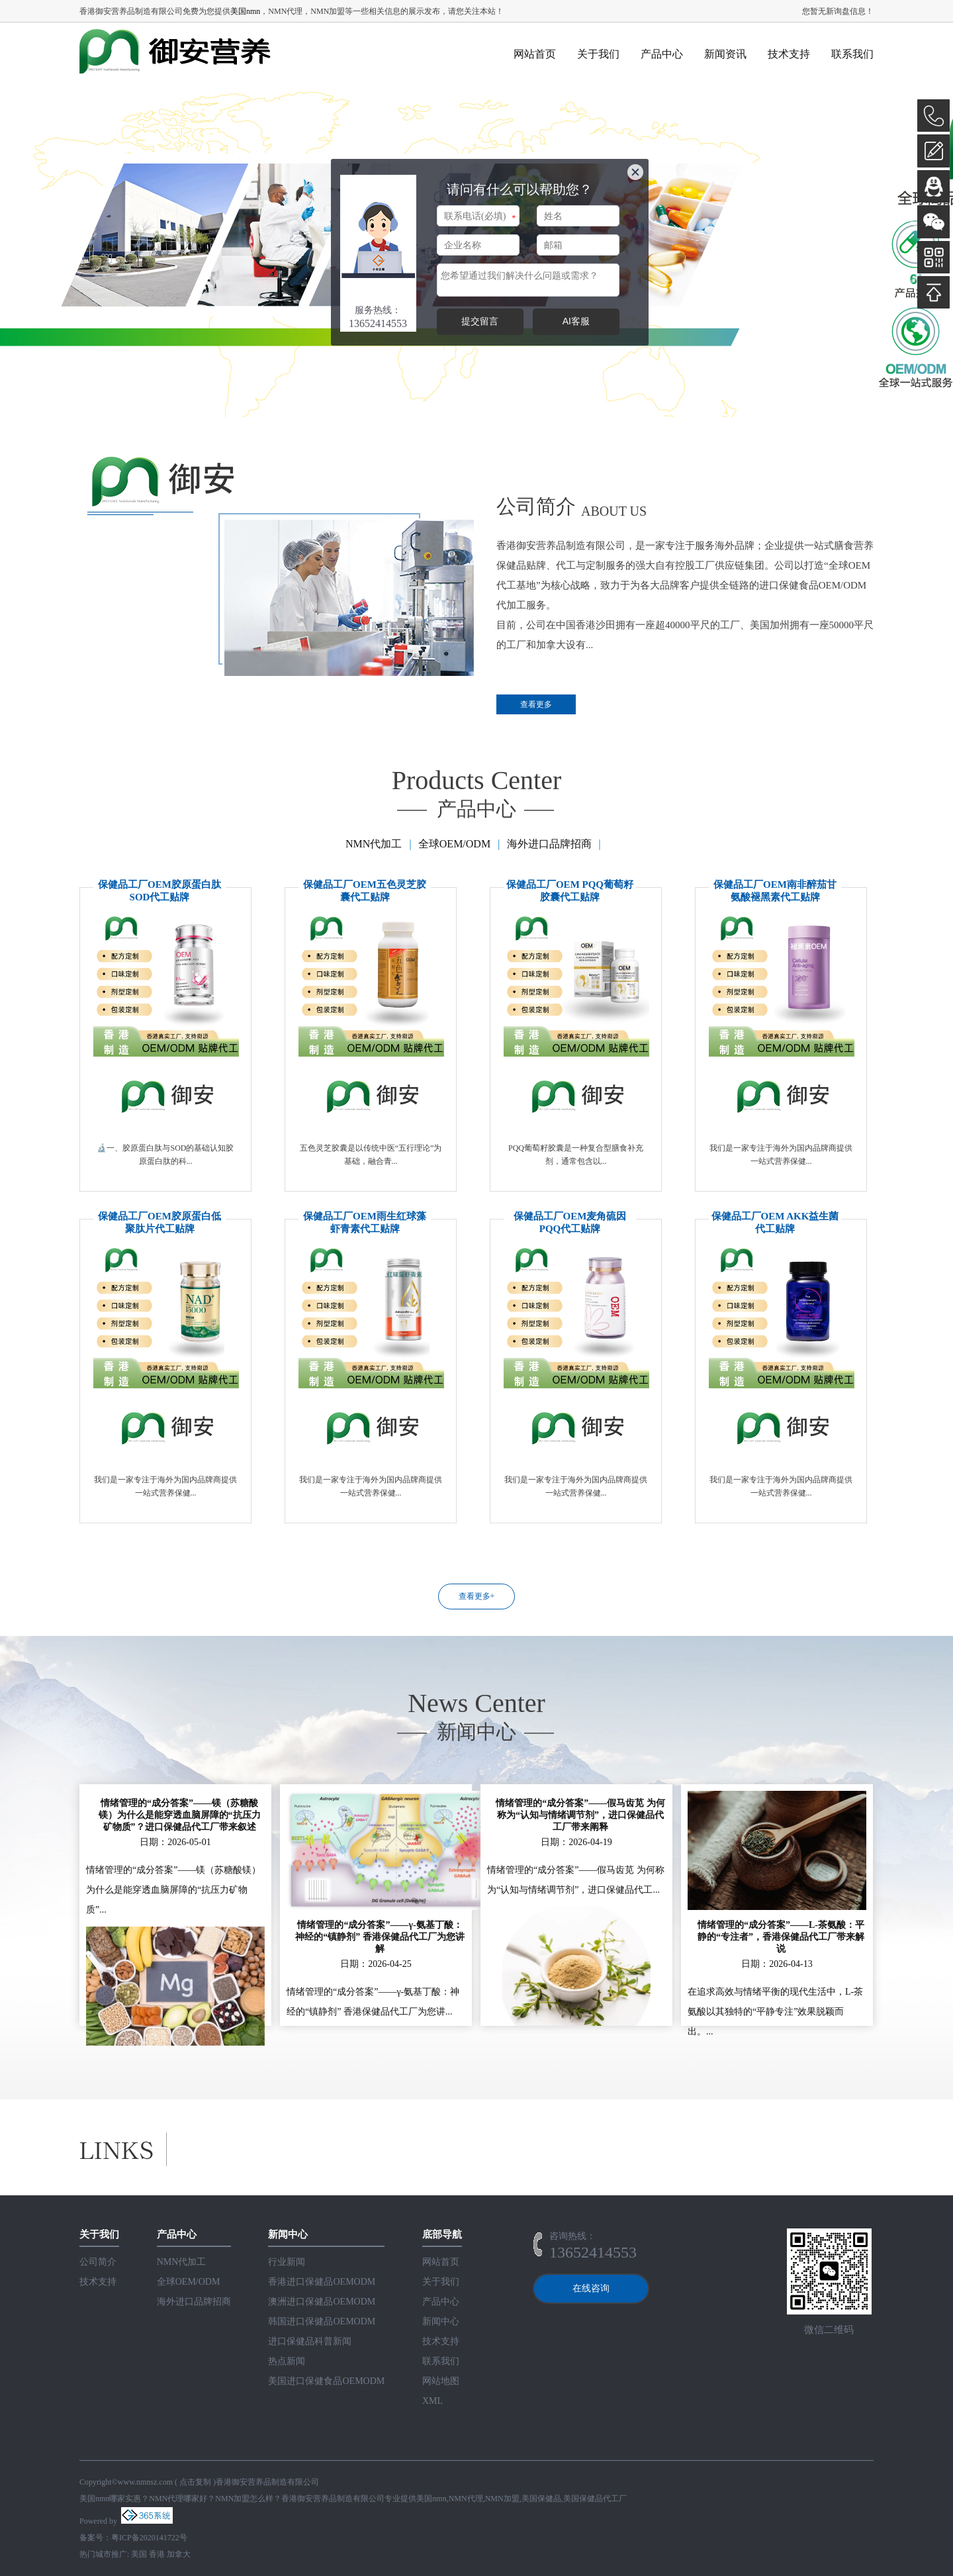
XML (432, 2401)
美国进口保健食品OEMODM (326, 2381)
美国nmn (245, 11)
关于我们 (598, 54)
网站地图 (440, 2381)
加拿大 (179, 2554)
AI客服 (576, 321)
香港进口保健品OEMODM (321, 2282)
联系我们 (852, 54)
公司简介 (97, 2262)
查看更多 (536, 704)
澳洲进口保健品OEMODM (321, 2302)
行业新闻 (286, 2262)
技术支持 (789, 54)
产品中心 (662, 54)
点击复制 (195, 2482)
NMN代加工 (373, 843)
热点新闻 (286, 2361)
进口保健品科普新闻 (309, 2341)
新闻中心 (440, 2321)
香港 (157, 2554)
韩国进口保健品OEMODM (321, 2321)
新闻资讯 (725, 54)
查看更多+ (477, 1596)
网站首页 (535, 54)
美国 (139, 2554)
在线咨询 (591, 2288)
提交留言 (479, 321)
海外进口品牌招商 (549, 843)
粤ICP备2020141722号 (149, 2537)
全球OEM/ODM (454, 843)
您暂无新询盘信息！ (838, 11)
